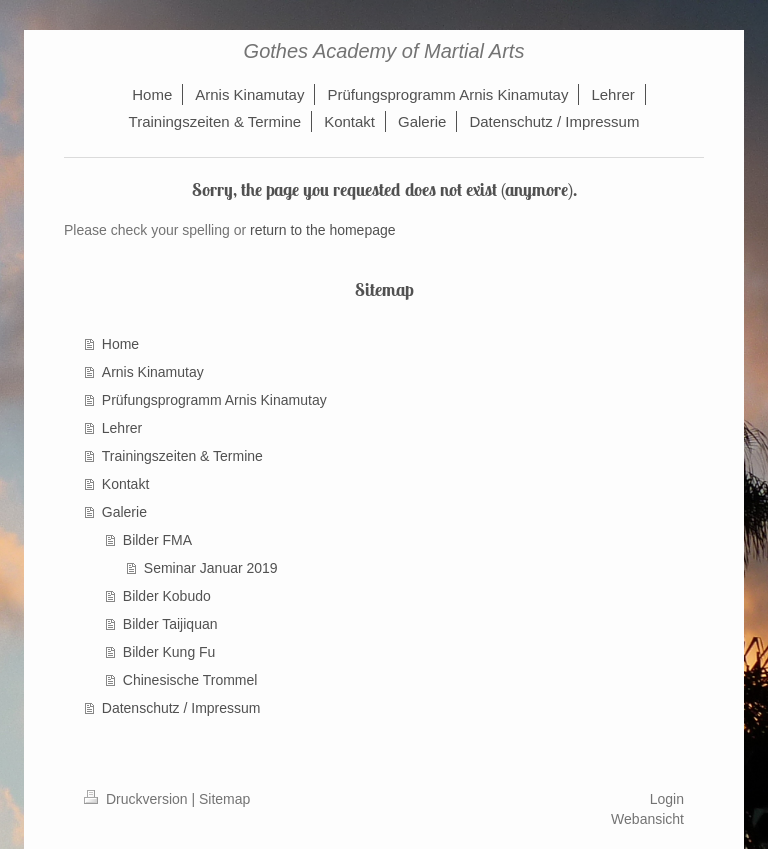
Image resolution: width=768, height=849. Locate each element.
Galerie (124, 512)
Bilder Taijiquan (170, 624)
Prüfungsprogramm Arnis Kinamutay (214, 400)
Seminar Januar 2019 (211, 568)
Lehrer (122, 428)
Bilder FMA (157, 540)
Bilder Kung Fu (169, 652)
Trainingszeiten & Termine (182, 456)
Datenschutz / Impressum (181, 708)
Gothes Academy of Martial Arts (384, 51)
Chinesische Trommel (190, 680)
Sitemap (224, 799)
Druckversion (137, 799)
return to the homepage (323, 230)
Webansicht (647, 819)
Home (120, 344)
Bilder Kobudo (167, 596)
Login (667, 799)
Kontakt (125, 484)
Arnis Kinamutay (153, 372)
